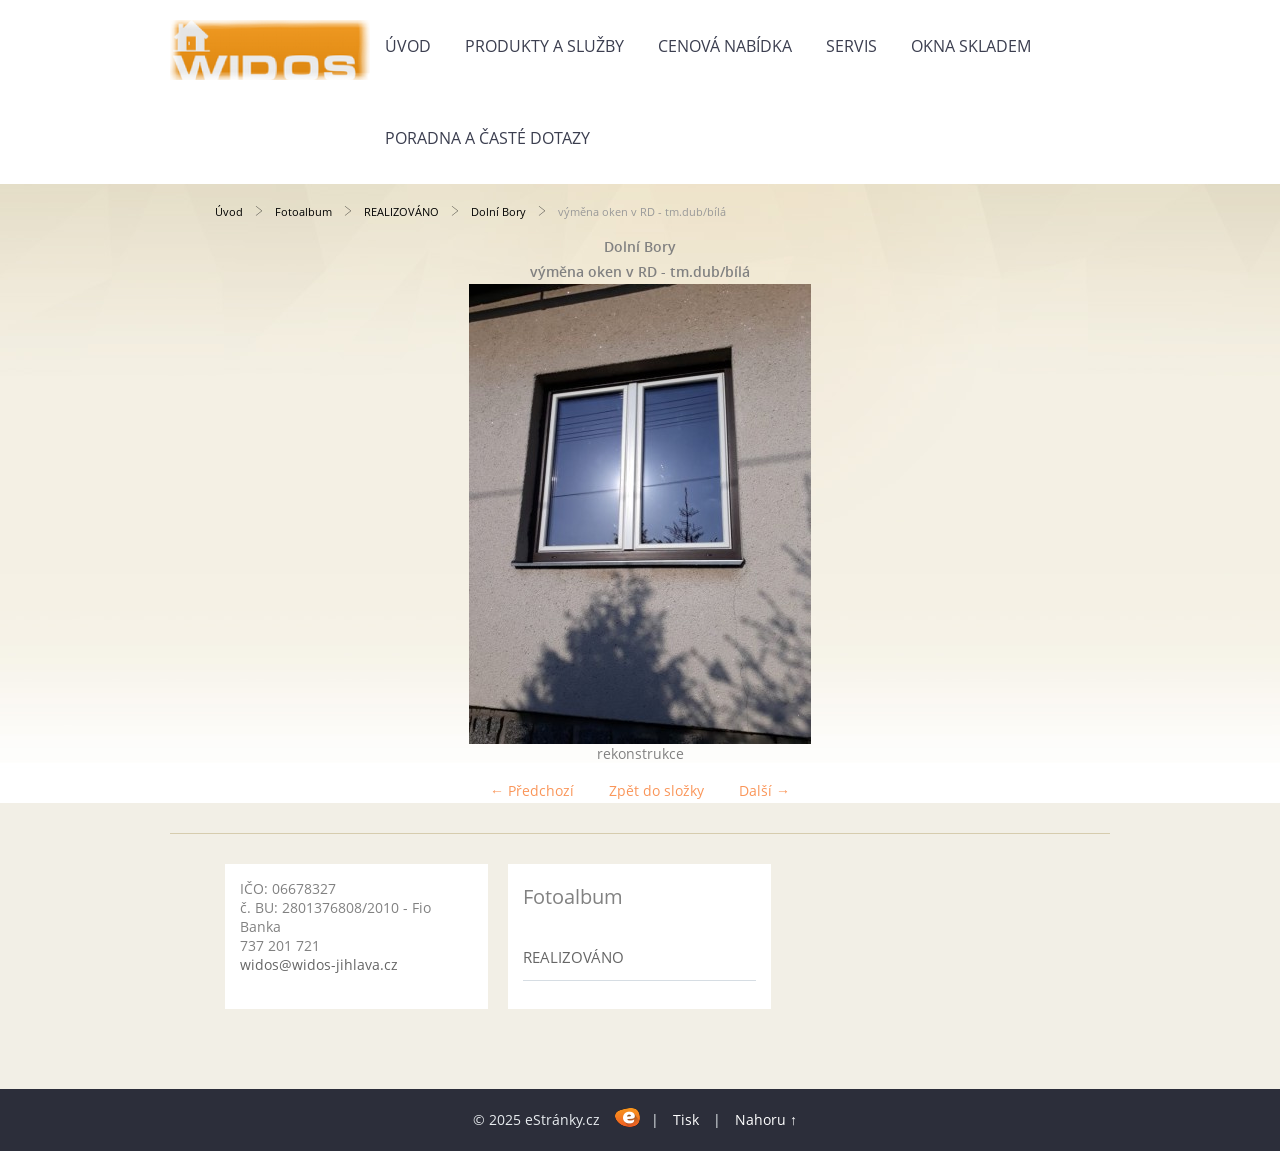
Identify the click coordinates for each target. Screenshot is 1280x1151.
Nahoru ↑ (766, 1119)
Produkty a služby (544, 46)
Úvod (408, 46)
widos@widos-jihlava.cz (319, 964)
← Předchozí (532, 790)
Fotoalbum (303, 211)
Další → (764, 790)
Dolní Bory (498, 211)
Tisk (686, 1119)
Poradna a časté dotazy (487, 138)
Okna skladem (971, 46)
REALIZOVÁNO (401, 211)
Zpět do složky (656, 790)
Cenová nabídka (725, 46)
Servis (851, 46)
